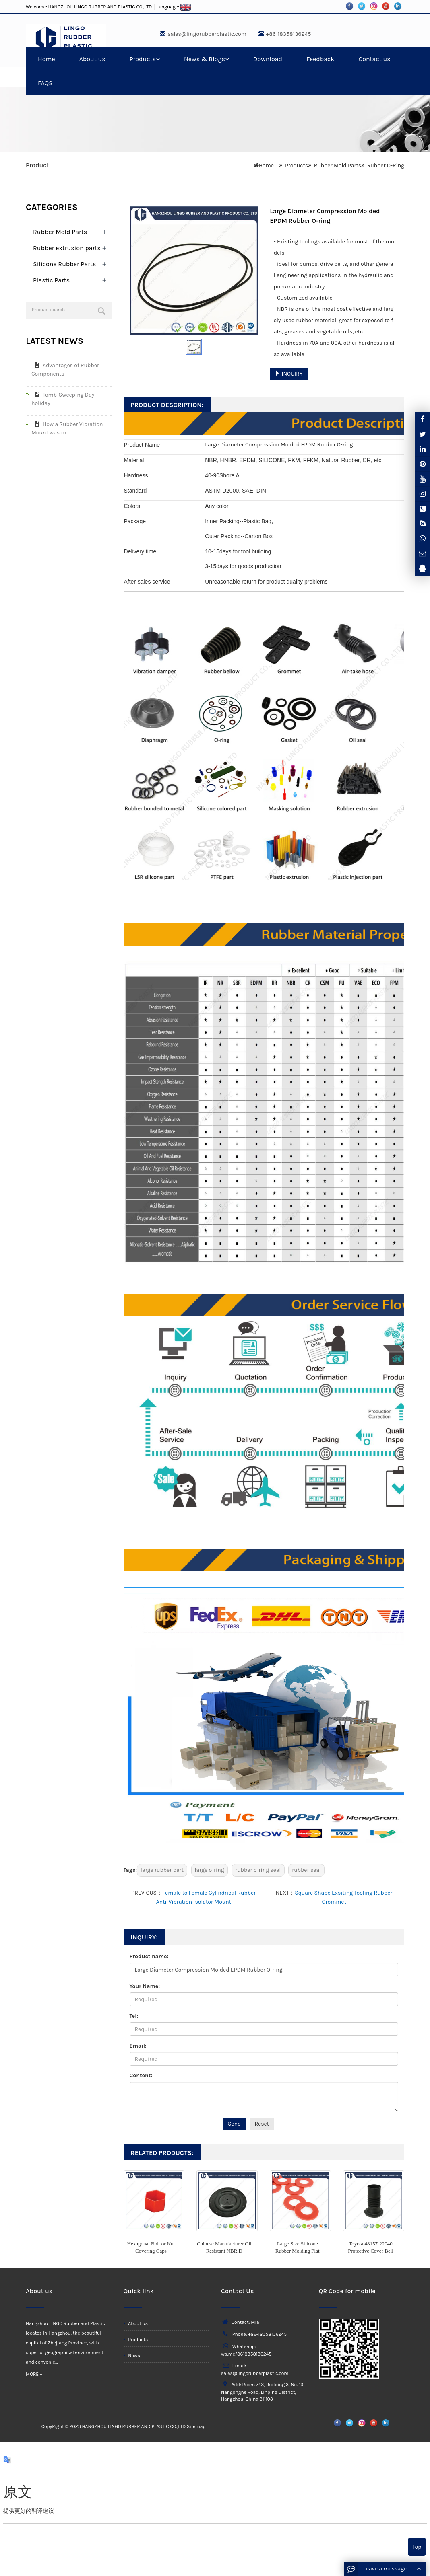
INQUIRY (288, 373)
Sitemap (196, 2426)
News (132, 2355)
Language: (174, 7)
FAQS (45, 83)
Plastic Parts (51, 280)
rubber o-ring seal (258, 1870)
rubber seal (306, 1870)
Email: (138, 2045)
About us (92, 59)
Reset (261, 2123)
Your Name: (145, 1986)
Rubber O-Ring (385, 165)
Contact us (374, 59)
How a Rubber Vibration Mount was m (67, 428)
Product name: (149, 1956)
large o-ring (209, 1870)
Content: (141, 2075)
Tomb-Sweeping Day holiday (62, 399)
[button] (158, 59)
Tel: (134, 2016)
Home (46, 59)
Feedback (320, 59)
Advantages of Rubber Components (65, 369)
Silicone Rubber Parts (64, 264)
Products (145, 59)
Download (267, 59)
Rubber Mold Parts (337, 165)
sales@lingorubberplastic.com (206, 34)
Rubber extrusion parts (67, 248)
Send (234, 2123)
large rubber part (162, 1870)
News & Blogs (206, 59)
